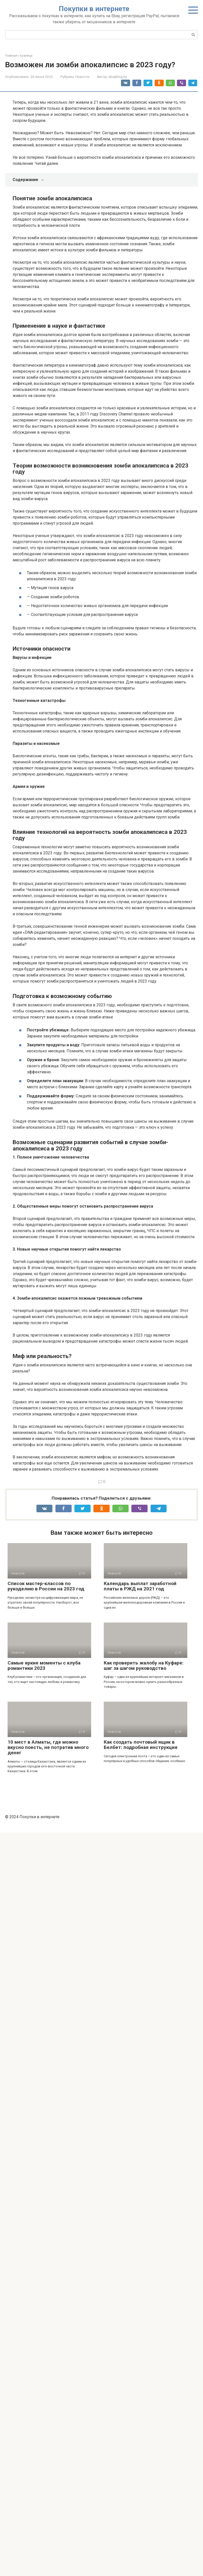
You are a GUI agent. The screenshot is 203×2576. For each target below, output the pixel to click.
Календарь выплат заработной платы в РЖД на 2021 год (140, 1586)
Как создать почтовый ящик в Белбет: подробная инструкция (140, 1744)
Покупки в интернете (94, 9)
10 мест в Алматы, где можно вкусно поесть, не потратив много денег (48, 1747)
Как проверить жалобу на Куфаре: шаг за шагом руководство (144, 1665)
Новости (82, 77)
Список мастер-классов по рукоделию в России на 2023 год (46, 1586)
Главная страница (18, 55)
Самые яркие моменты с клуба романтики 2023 (44, 1665)
